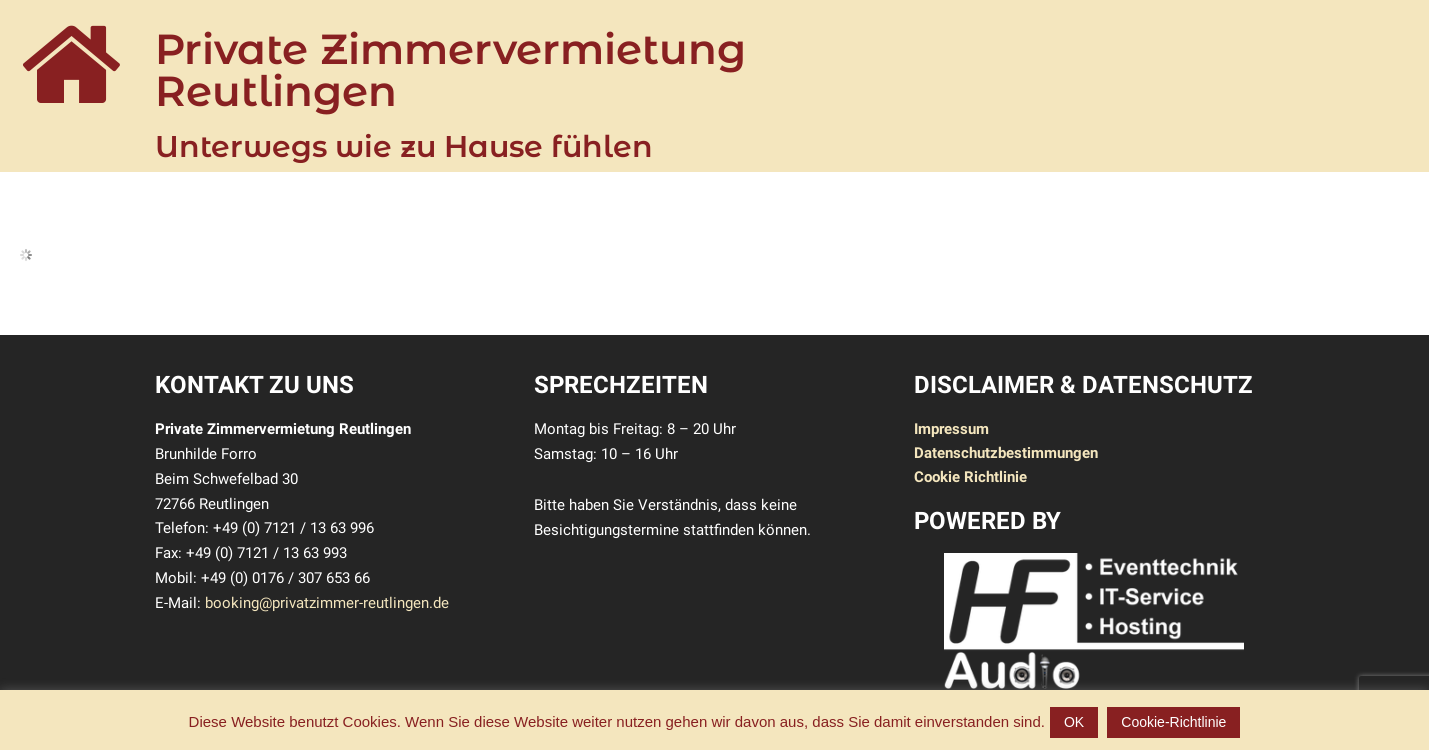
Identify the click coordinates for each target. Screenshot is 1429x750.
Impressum (951, 429)
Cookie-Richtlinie (1173, 722)
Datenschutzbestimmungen (1006, 453)
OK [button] (1074, 722)
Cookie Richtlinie (970, 477)
